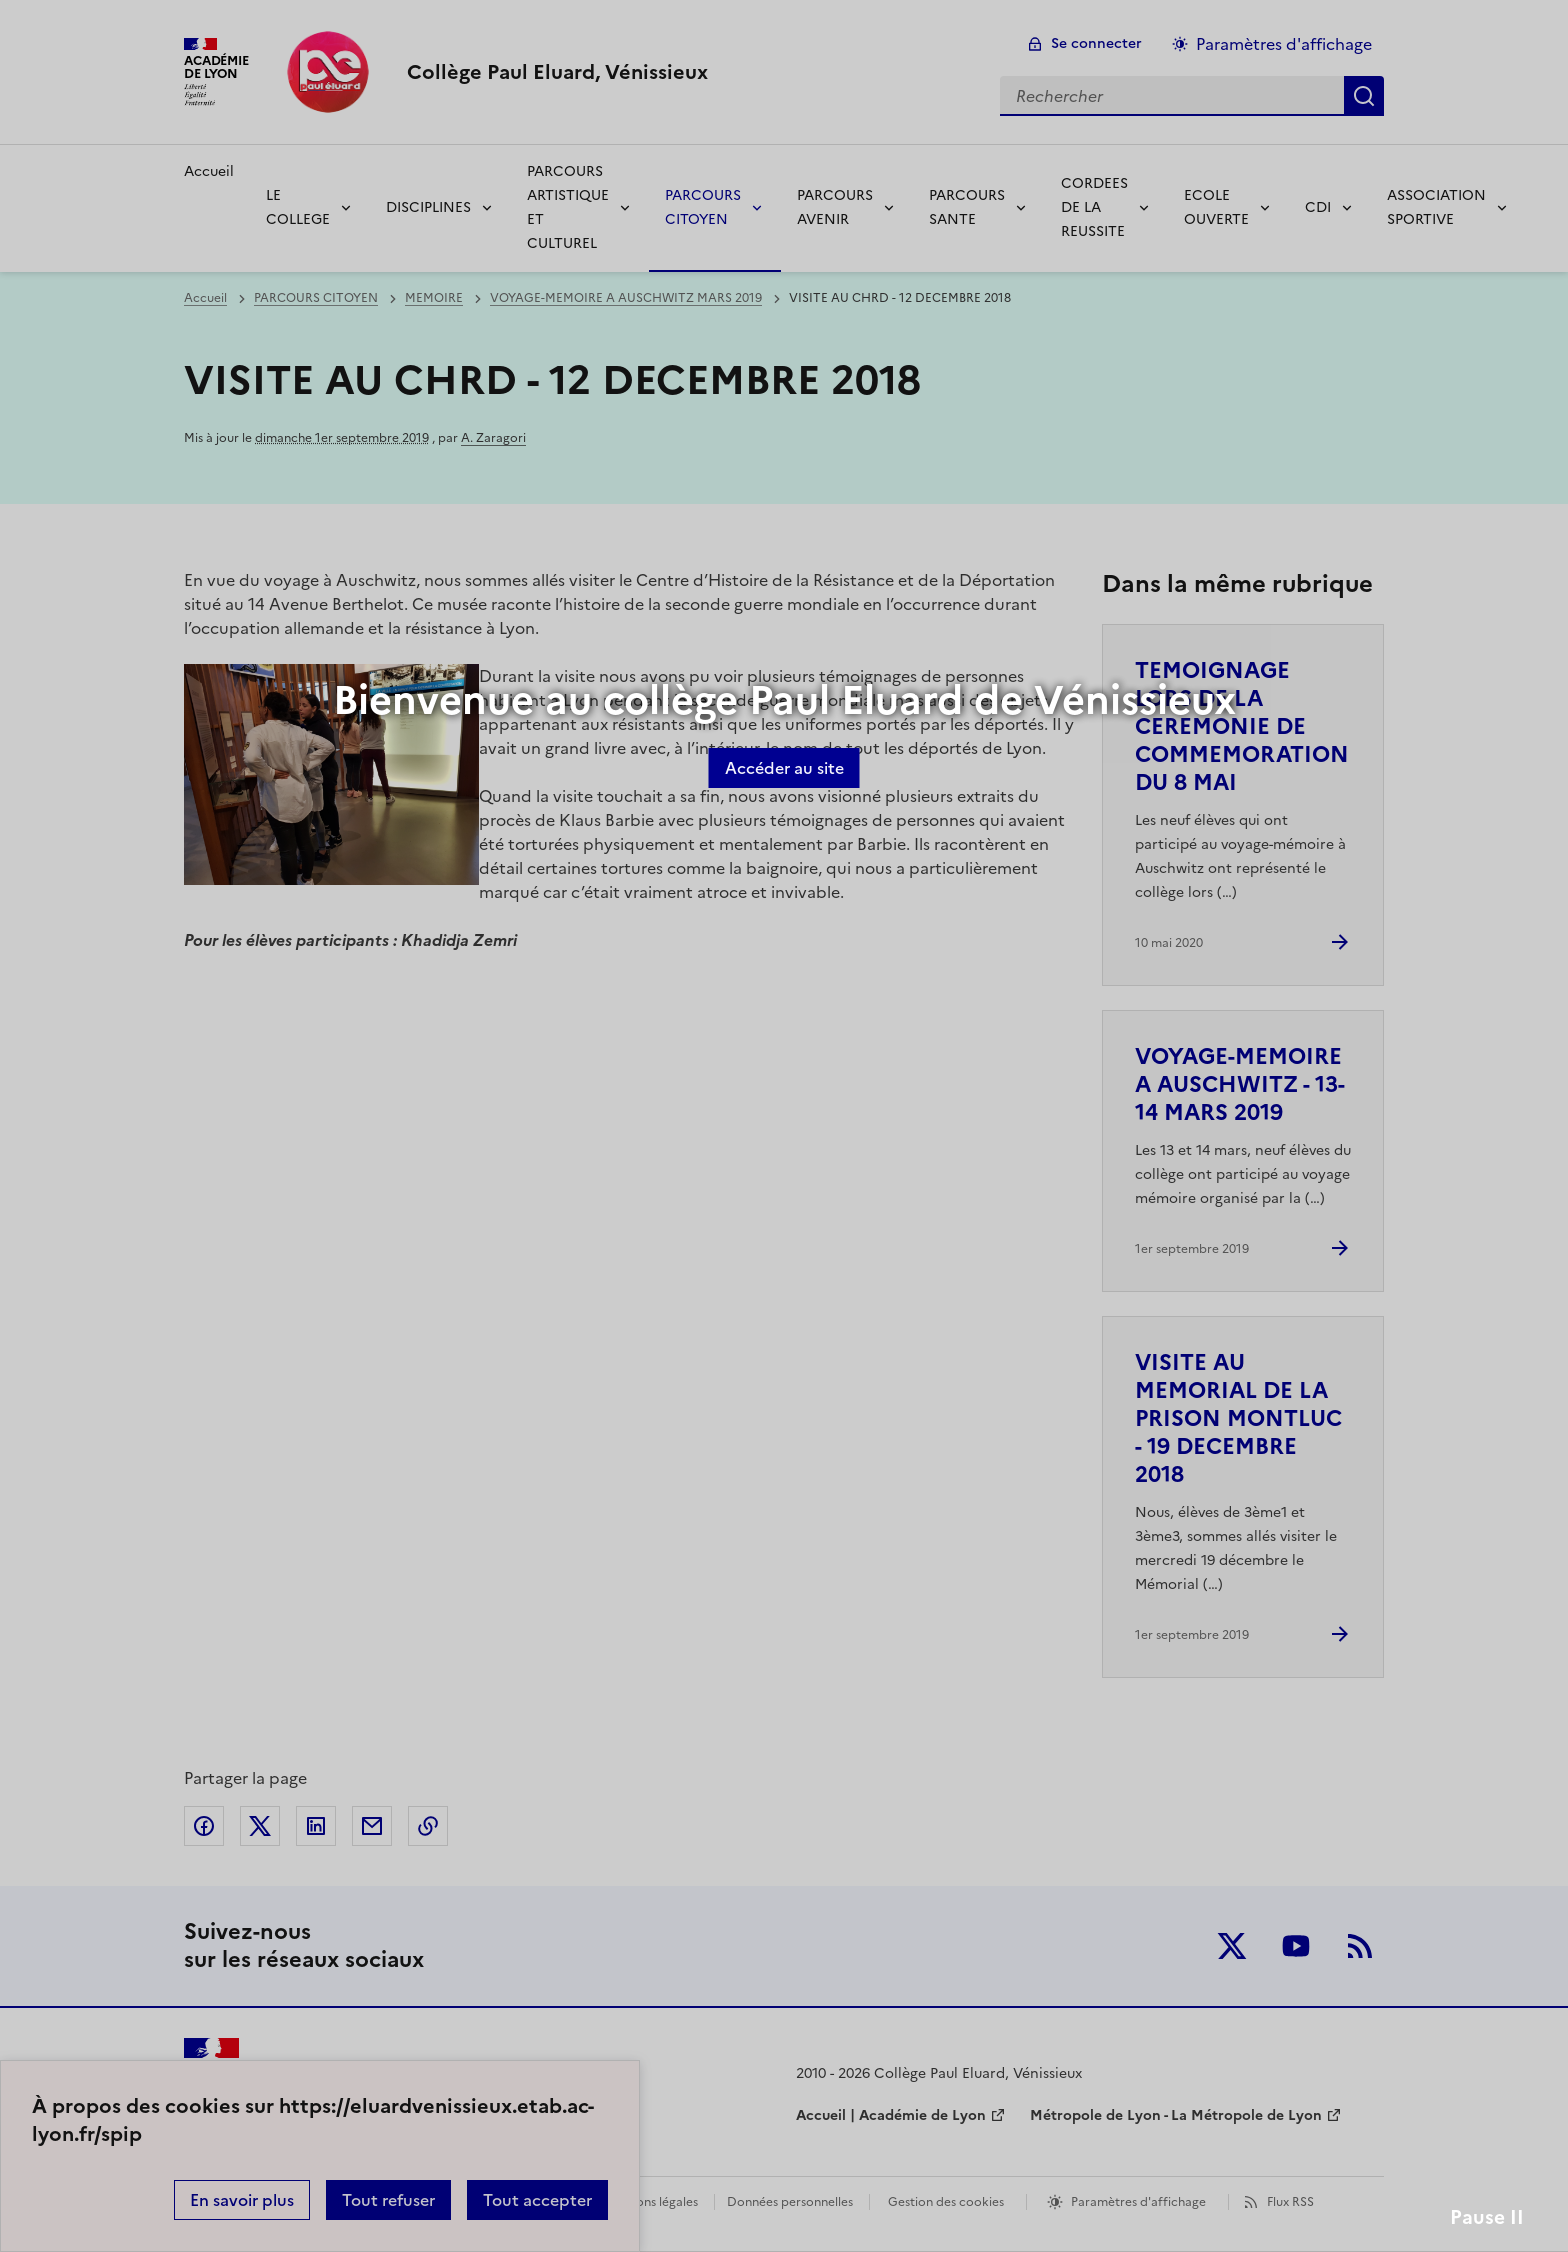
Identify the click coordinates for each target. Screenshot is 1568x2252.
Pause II (1487, 2217)
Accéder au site (784, 768)
